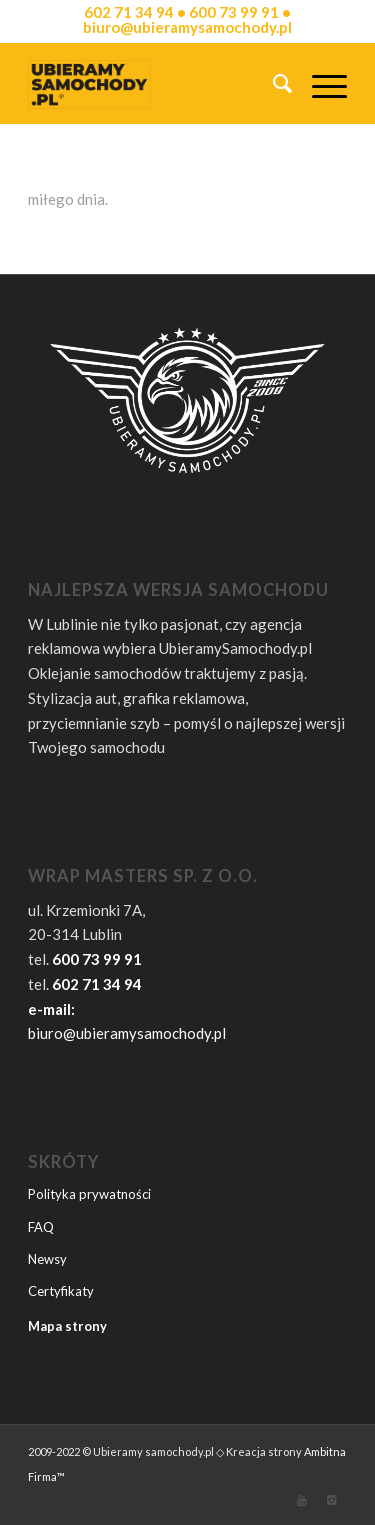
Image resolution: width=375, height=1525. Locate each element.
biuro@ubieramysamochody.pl (127, 1033)
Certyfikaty (61, 1291)
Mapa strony (67, 1326)
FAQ (41, 1227)
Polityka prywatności (89, 1194)
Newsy (47, 1259)
